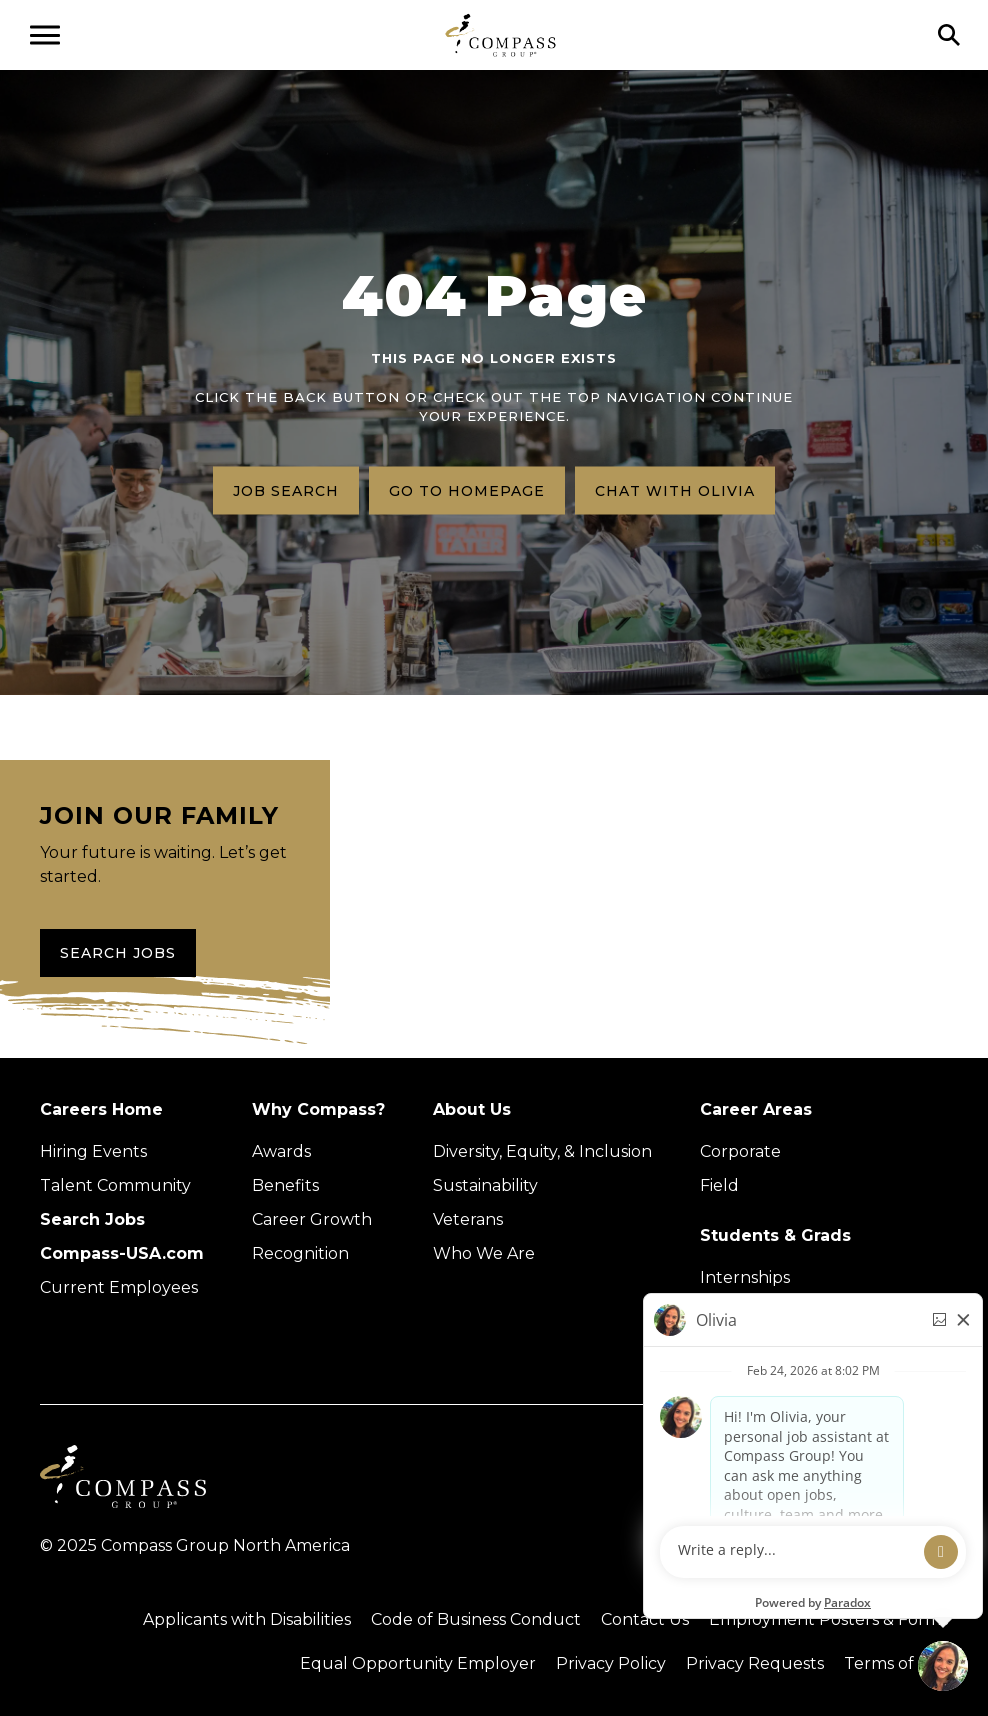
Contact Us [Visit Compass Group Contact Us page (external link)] (645, 1619)
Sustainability (485, 1185)
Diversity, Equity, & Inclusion (542, 1151)
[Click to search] (949, 35)
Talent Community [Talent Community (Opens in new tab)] (115, 1185)
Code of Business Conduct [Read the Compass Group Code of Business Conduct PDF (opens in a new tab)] (476, 1619)
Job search (286, 490)
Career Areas (756, 1109)
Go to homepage (467, 490)
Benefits (285, 1185)
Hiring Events (93, 1151)
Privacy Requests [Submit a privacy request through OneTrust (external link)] (755, 1663)
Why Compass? (318, 1109)
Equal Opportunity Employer (418, 1663)
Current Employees (119, 1287)
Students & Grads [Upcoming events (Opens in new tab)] (775, 1235)
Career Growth (312, 1219)
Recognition (300, 1253)
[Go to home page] (500, 34)
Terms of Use (896, 1663)
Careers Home (101, 1109)
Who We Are (484, 1253)
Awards (281, 1151)
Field (719, 1185)
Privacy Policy (611, 1663)
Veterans (468, 1219)
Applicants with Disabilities (247, 1619)
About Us (472, 1109)
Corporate (740, 1151)
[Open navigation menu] (45, 35)
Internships (745, 1277)
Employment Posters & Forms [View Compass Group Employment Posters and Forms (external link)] (828, 1619)
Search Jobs (118, 953)
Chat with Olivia (675, 490)
